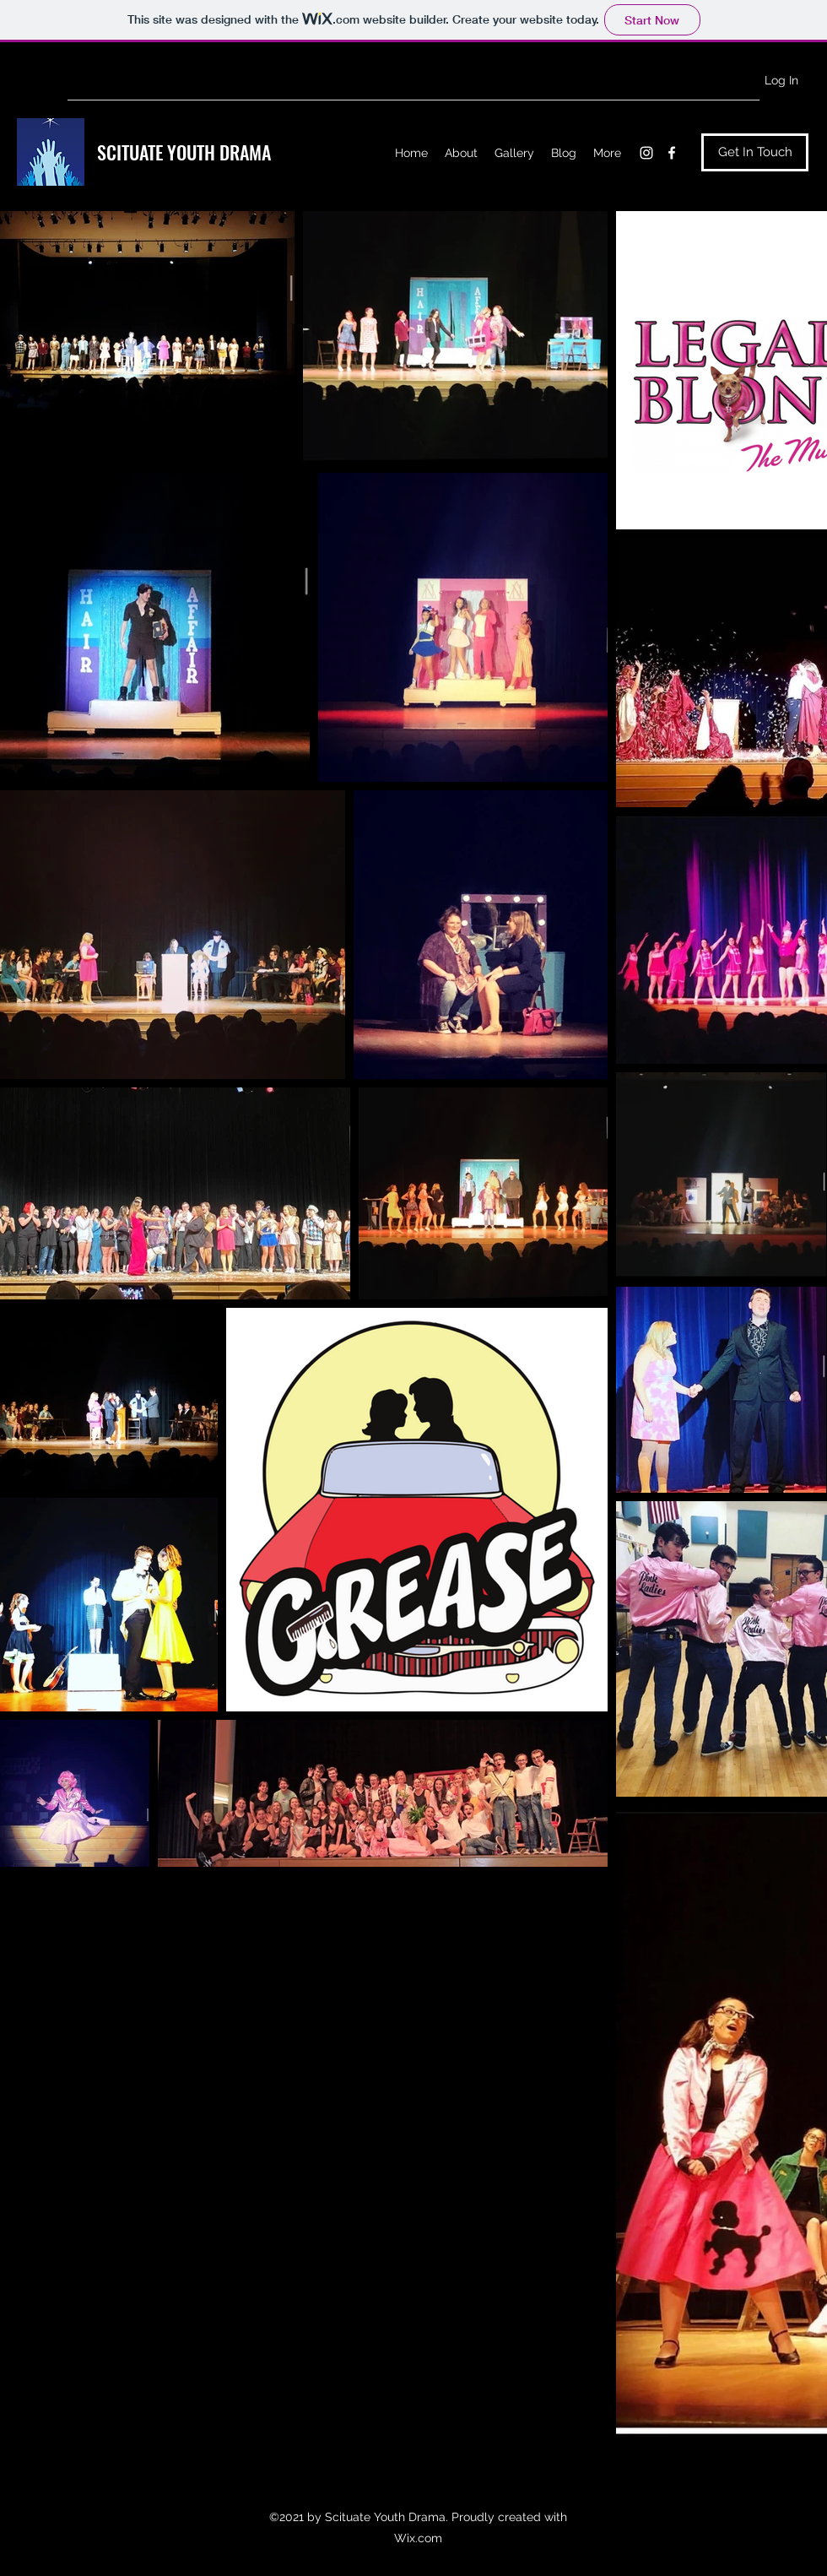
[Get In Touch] (754, 152)
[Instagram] (646, 152)
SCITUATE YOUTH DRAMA (184, 151)
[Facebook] (671, 152)
